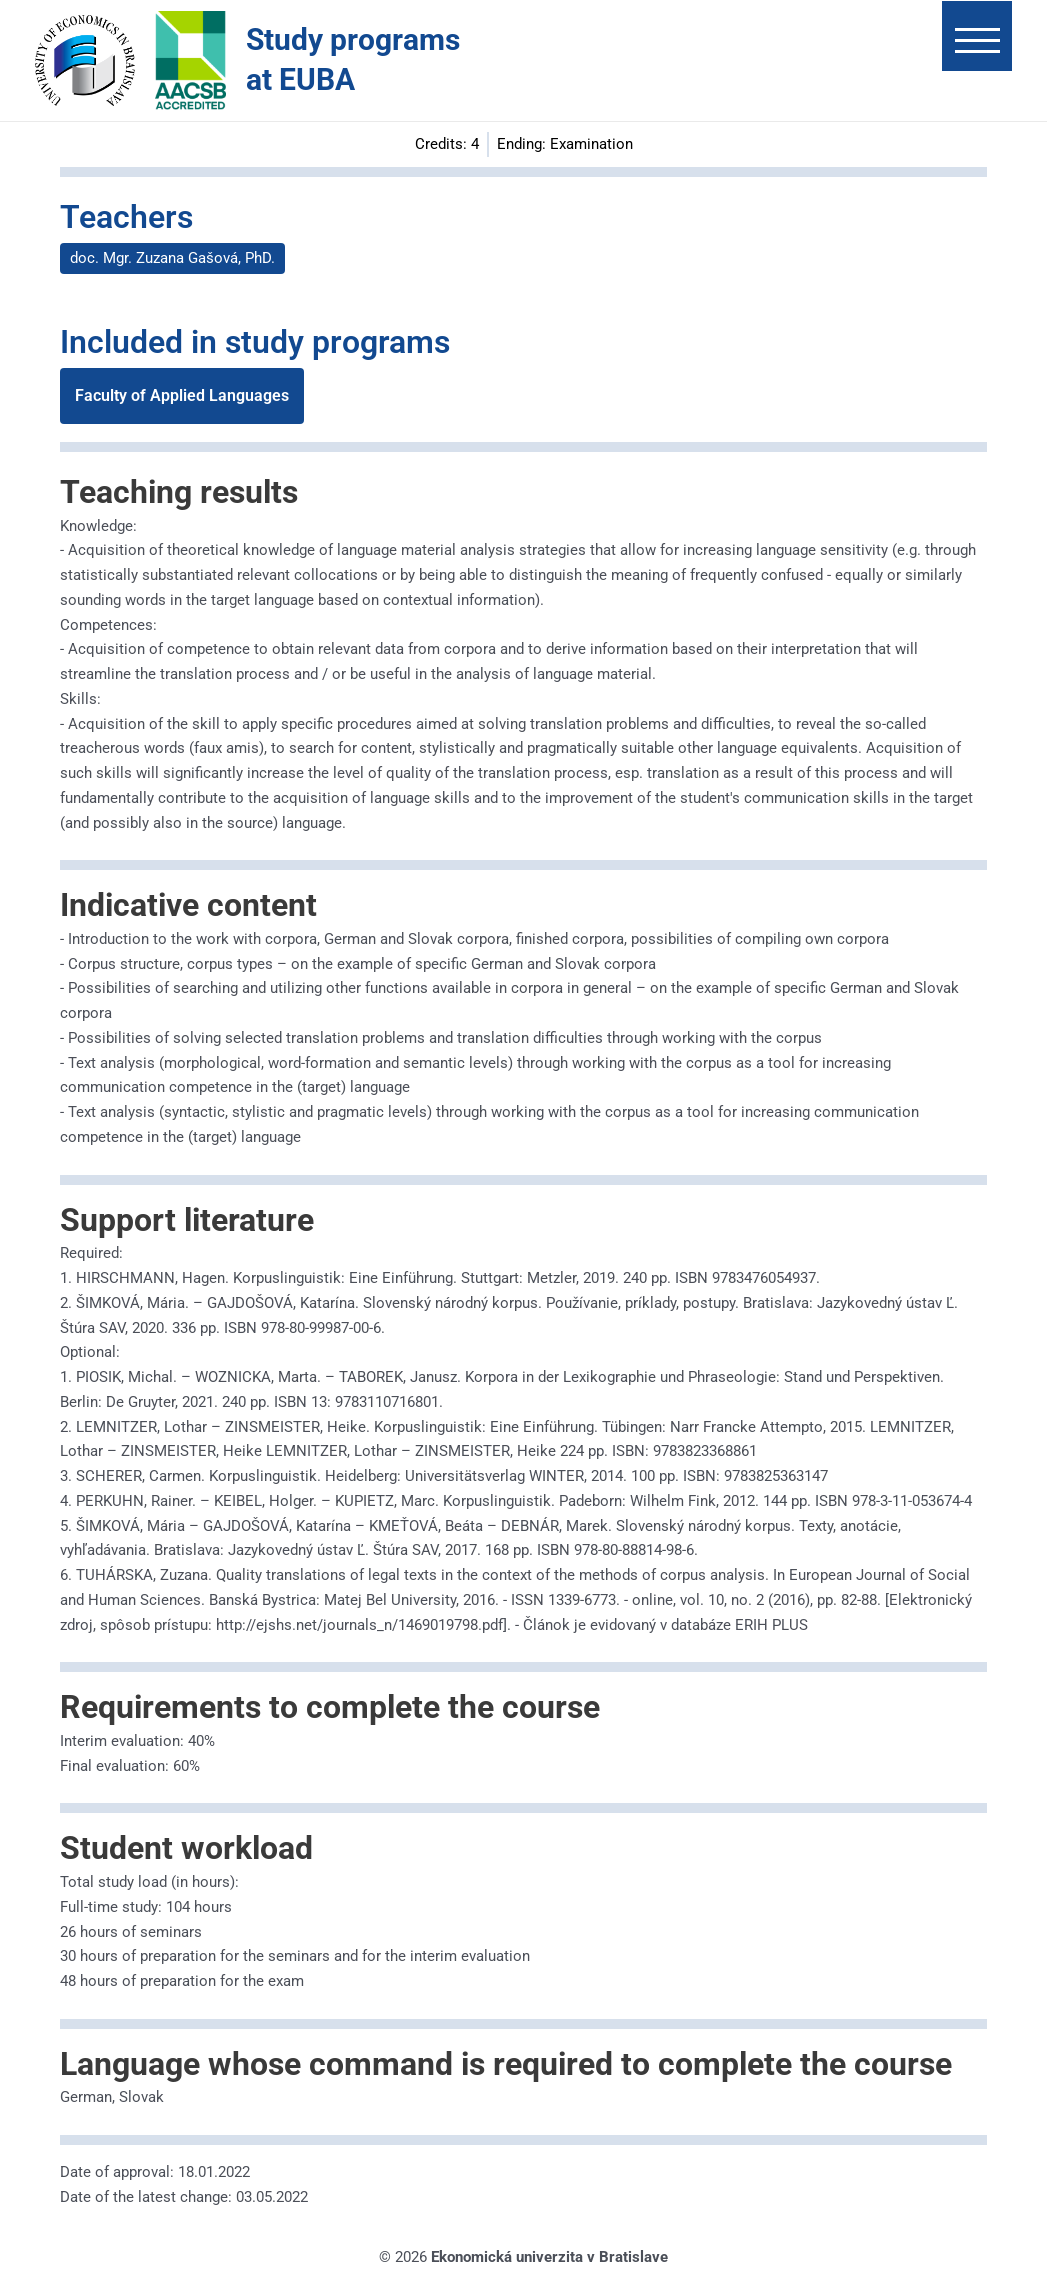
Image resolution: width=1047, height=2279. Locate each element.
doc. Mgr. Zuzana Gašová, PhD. (172, 258)
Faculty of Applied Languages (182, 395)
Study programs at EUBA (353, 59)
